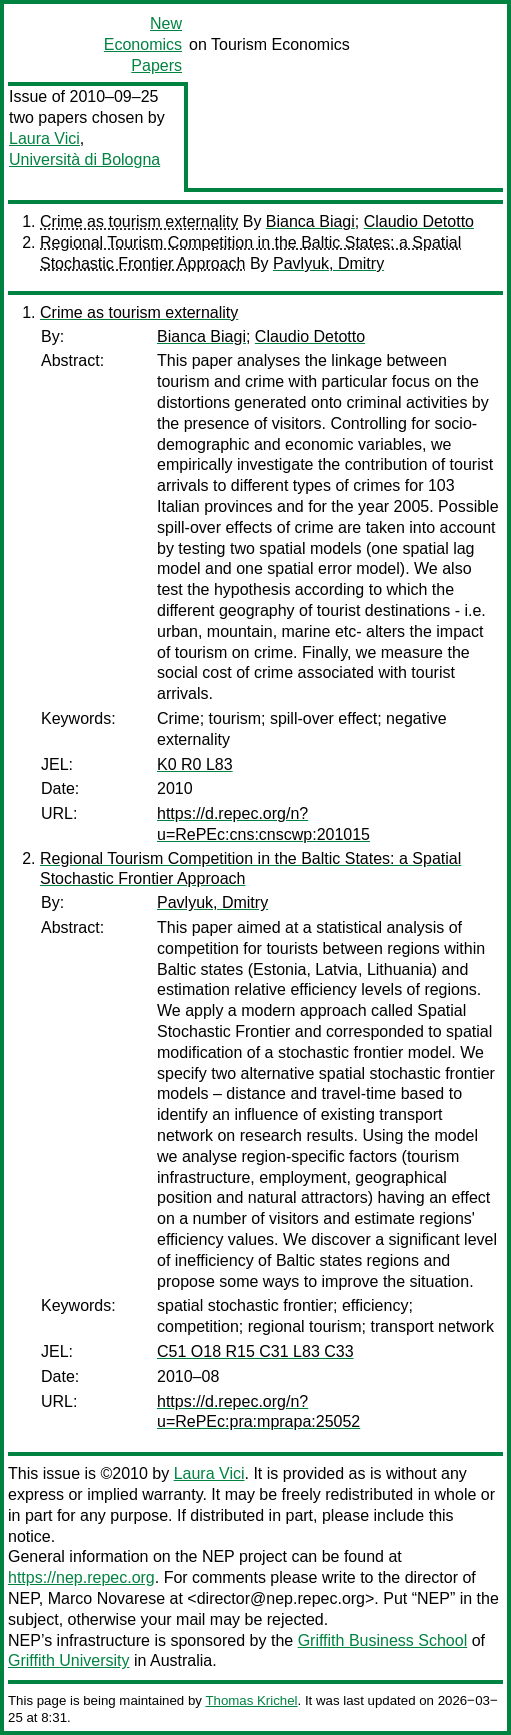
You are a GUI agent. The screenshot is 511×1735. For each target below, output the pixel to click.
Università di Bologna (84, 159)
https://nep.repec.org (81, 1577)
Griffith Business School (383, 1640)
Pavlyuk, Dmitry (328, 263)
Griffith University (69, 1660)
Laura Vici (44, 138)
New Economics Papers (143, 44)
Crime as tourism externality (139, 221)
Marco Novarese (106, 1598)
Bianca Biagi (310, 221)
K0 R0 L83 (195, 764)
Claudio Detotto (419, 221)
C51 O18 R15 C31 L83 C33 (255, 1351)
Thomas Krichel (251, 1700)
